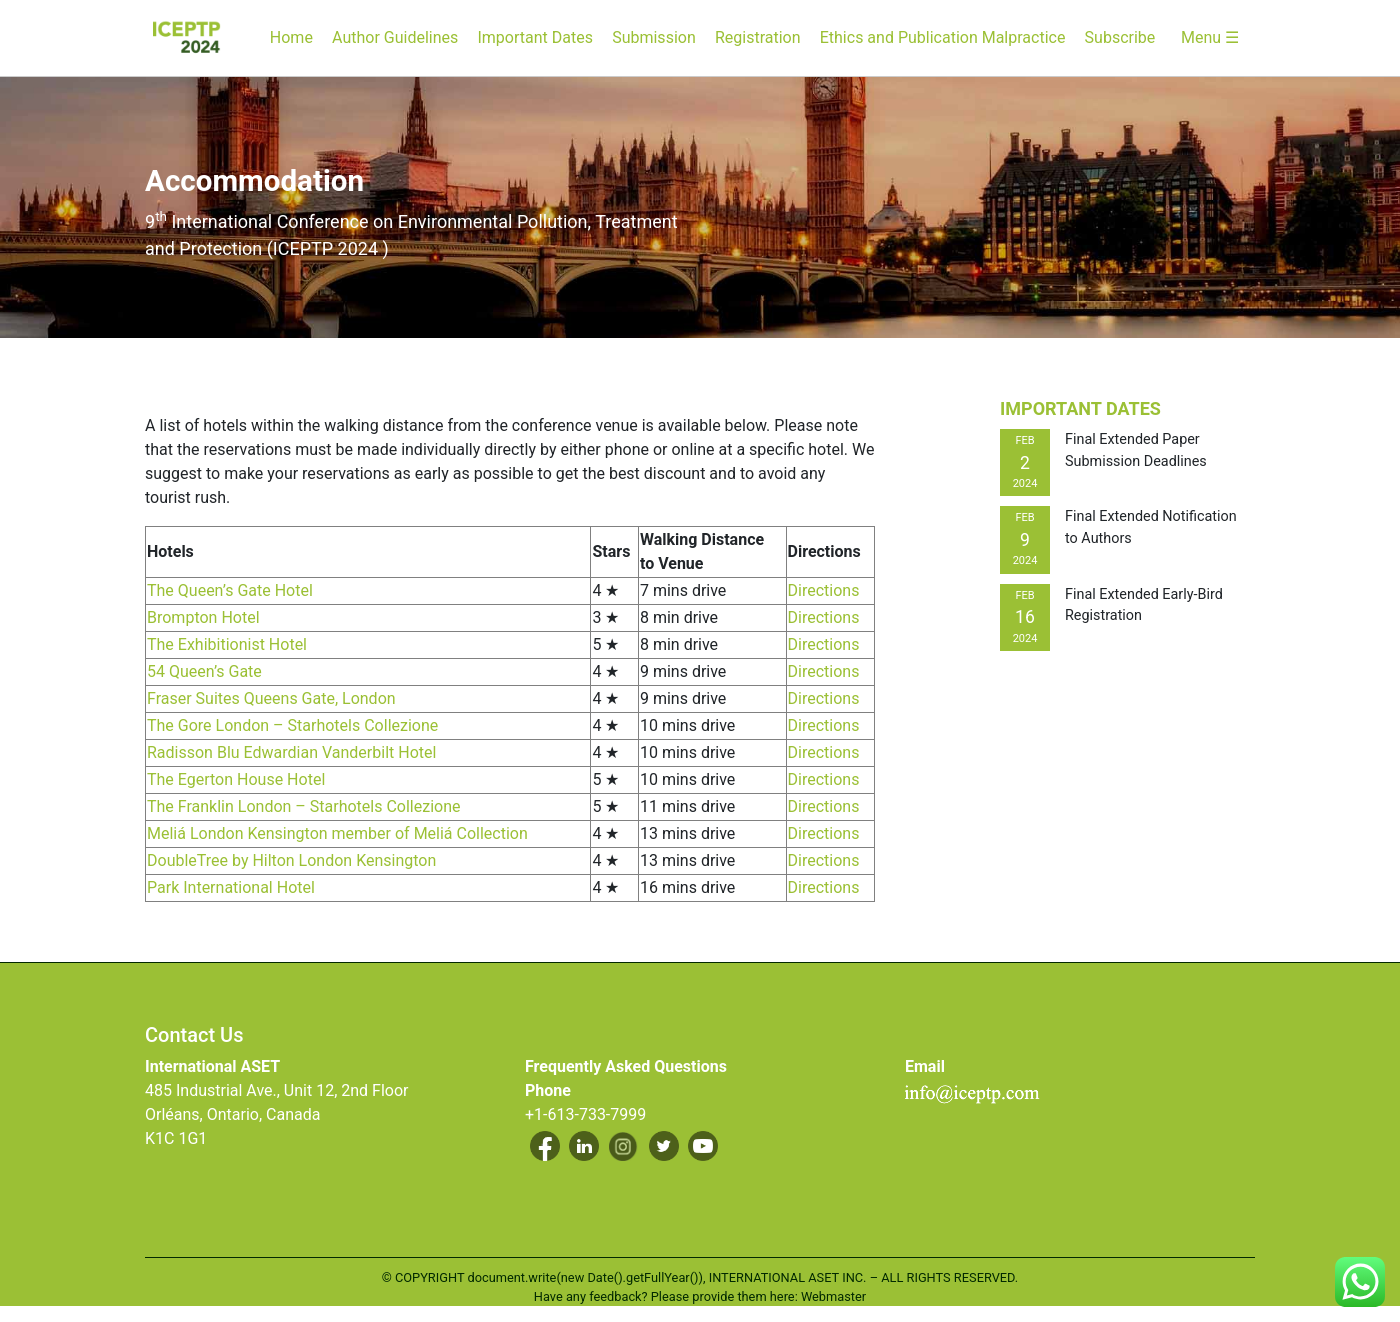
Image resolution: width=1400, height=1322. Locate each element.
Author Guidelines (395, 37)
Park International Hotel (231, 887)
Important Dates (534, 37)
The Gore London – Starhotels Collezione (292, 725)
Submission (654, 37)
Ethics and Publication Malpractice (943, 37)
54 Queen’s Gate (204, 671)
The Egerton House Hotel (236, 779)
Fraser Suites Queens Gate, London (271, 698)
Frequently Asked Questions (626, 1066)
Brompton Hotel (203, 617)
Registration (758, 37)
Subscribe (1120, 37)
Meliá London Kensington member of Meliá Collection (337, 833)
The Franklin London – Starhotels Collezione (304, 806)
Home (291, 37)
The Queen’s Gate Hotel (230, 590)
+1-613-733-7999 (585, 1114)
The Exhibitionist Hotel (227, 644)
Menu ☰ (1210, 37)
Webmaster (833, 1296)
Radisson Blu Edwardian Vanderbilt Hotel (291, 752)
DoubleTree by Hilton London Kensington (291, 860)
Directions (824, 590)
